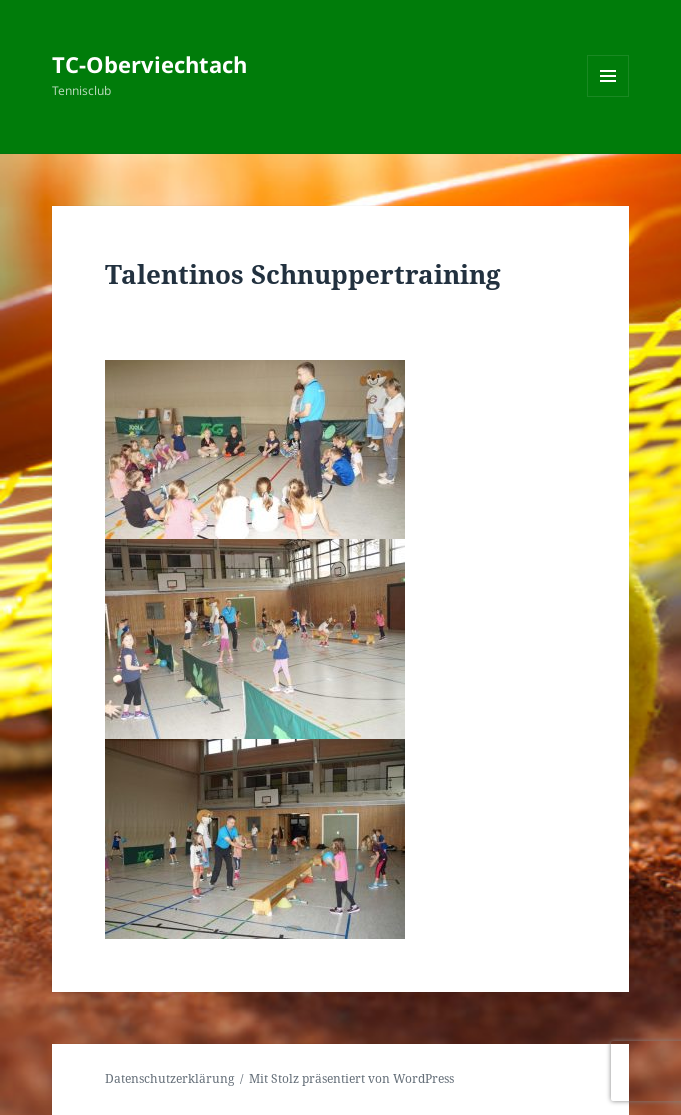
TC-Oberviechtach (149, 64)
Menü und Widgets (608, 96)
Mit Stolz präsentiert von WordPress (351, 1078)
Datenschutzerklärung (169, 1078)
